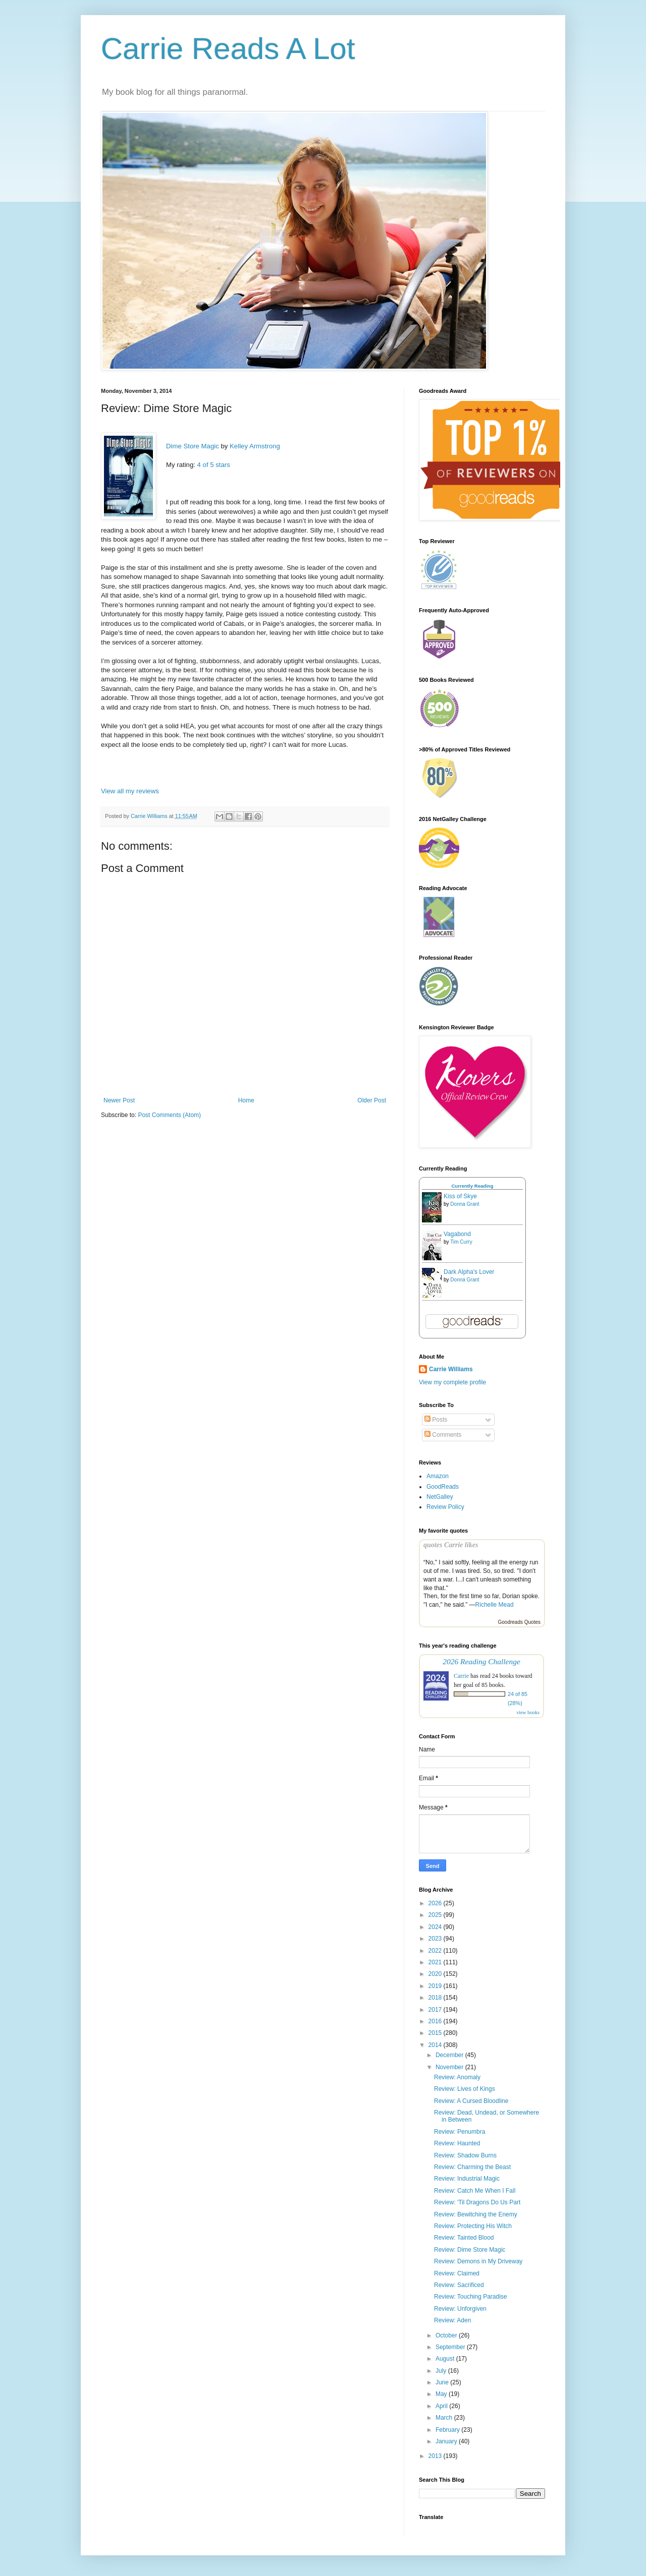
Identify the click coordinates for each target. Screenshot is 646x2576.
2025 (436, 1914)
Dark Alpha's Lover (469, 1271)
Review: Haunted (457, 2143)
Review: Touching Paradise (470, 2296)
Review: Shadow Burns (465, 2155)
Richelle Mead (494, 1604)
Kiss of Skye (460, 1196)
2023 (436, 1938)
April (442, 2406)
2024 (436, 1926)
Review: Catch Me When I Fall (474, 2190)
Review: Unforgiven (460, 2308)
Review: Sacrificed (459, 2285)
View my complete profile (452, 1382)
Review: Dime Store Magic (469, 2249)
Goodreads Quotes (519, 1622)
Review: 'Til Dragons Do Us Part (477, 2202)
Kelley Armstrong (255, 446)
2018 (436, 1997)
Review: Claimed (456, 2273)
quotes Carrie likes (450, 1545)
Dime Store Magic (192, 446)
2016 (436, 2021)
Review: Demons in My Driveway (478, 2261)
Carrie (461, 1675)
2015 (436, 2032)
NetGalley (439, 1496)
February (448, 2429)
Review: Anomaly (457, 2077)
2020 (436, 1973)
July (442, 2370)
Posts (435, 1419)
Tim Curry (461, 1242)
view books (528, 1712)
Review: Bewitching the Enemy (475, 2214)
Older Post (371, 1100)
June (443, 2382)
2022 (436, 1950)
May (442, 2393)
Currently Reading (472, 1186)
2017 (436, 2009)
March (445, 2417)
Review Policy (445, 1506)
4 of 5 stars (213, 465)
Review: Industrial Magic (467, 2178)
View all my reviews (130, 791)
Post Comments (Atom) (169, 1115)
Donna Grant (464, 1204)
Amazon (437, 1476)
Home (246, 1100)
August (446, 2358)
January (447, 2441)
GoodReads (442, 1486)
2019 (436, 1985)
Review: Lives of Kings (464, 2088)
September (451, 2347)
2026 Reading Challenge (481, 1661)
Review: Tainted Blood (464, 2237)
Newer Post (119, 1100)
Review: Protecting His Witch (473, 2226)
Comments (442, 1434)
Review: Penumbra (459, 2131)
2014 (436, 2044)
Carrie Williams (451, 1369)
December (450, 2055)
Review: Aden (452, 2320)
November (450, 2067)
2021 (436, 1962)
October (447, 2335)
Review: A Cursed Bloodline (471, 2100)
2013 (436, 2456)
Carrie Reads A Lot (228, 49)
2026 (436, 1903)
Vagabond (457, 1234)
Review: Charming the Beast (472, 2167)
